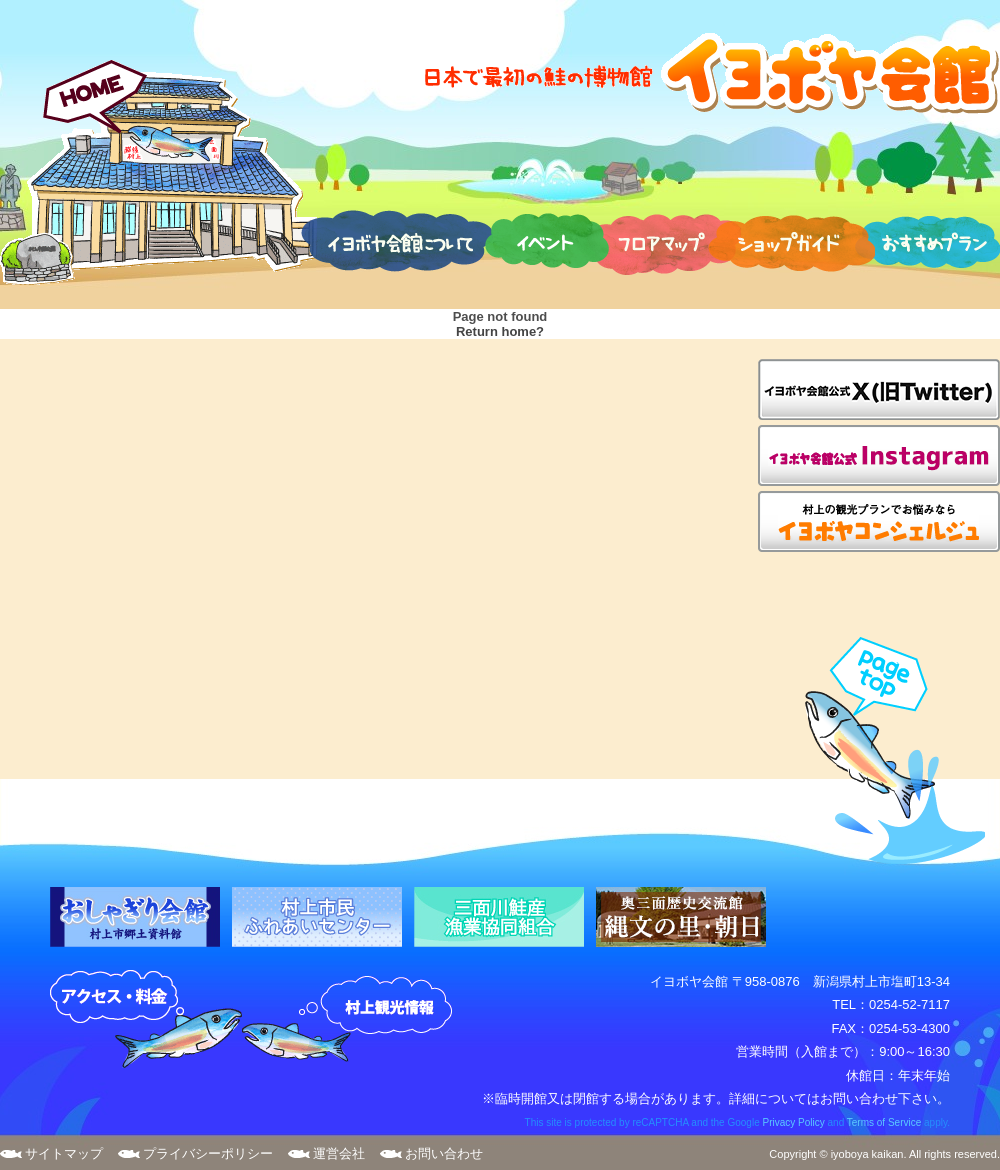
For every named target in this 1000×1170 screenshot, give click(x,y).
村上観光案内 (352, 1020)
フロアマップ (663, 240)
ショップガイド (791, 240)
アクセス (146, 1020)
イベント (547, 240)
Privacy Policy (793, 1122)
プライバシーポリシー (208, 1153)
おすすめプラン (927, 240)
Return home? (500, 331)
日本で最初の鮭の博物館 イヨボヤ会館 (710, 72)
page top (885, 750)
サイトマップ (64, 1153)
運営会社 (339, 1153)
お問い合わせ (444, 1153)
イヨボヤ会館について (396, 240)
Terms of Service (884, 1122)
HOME (158, 172)
